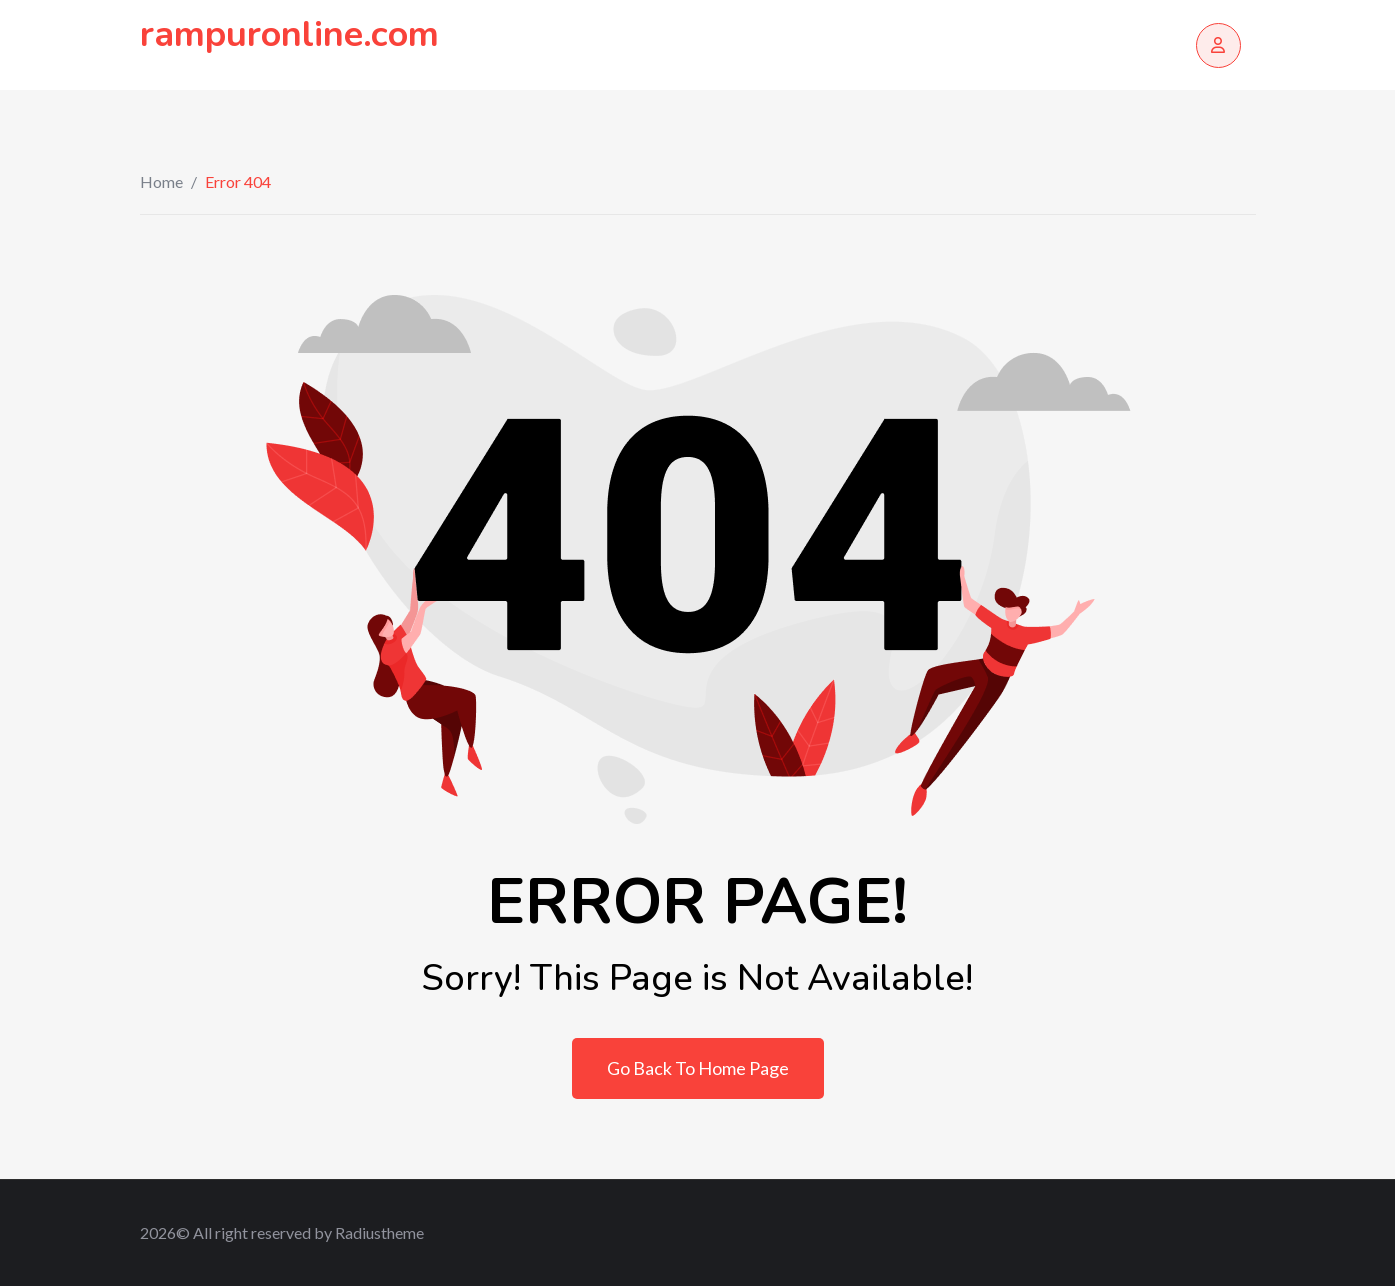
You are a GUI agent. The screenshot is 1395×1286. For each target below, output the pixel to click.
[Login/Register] (1218, 45)
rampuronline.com (289, 34)
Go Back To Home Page (698, 1068)
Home (161, 181)
